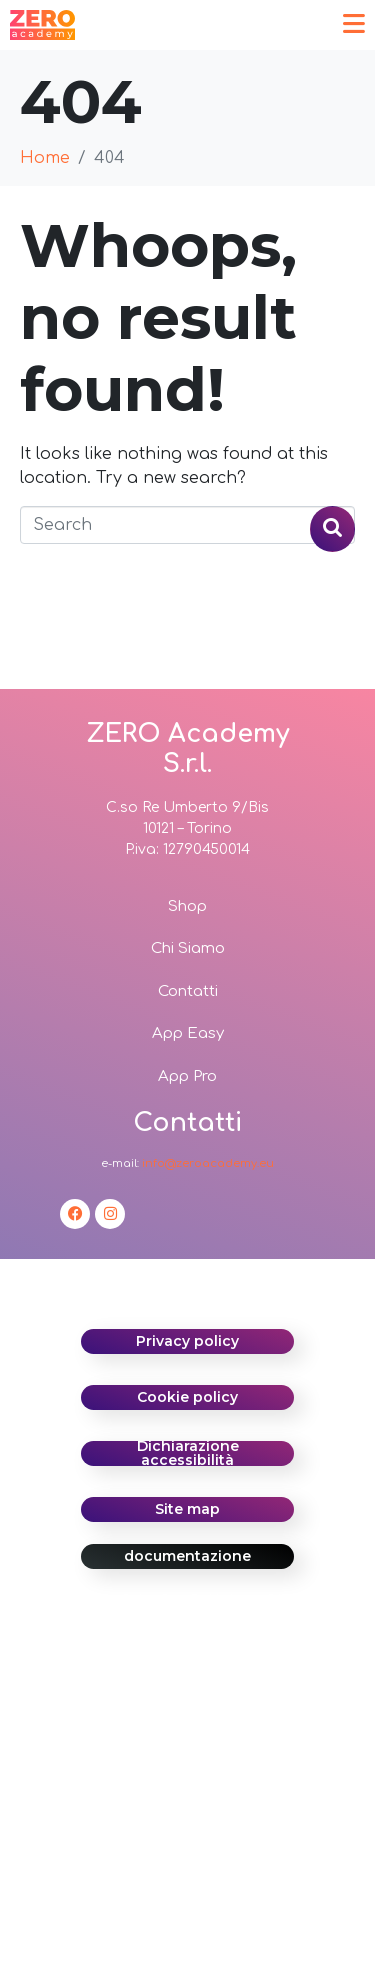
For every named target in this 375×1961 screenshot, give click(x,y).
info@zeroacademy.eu (208, 1163)
